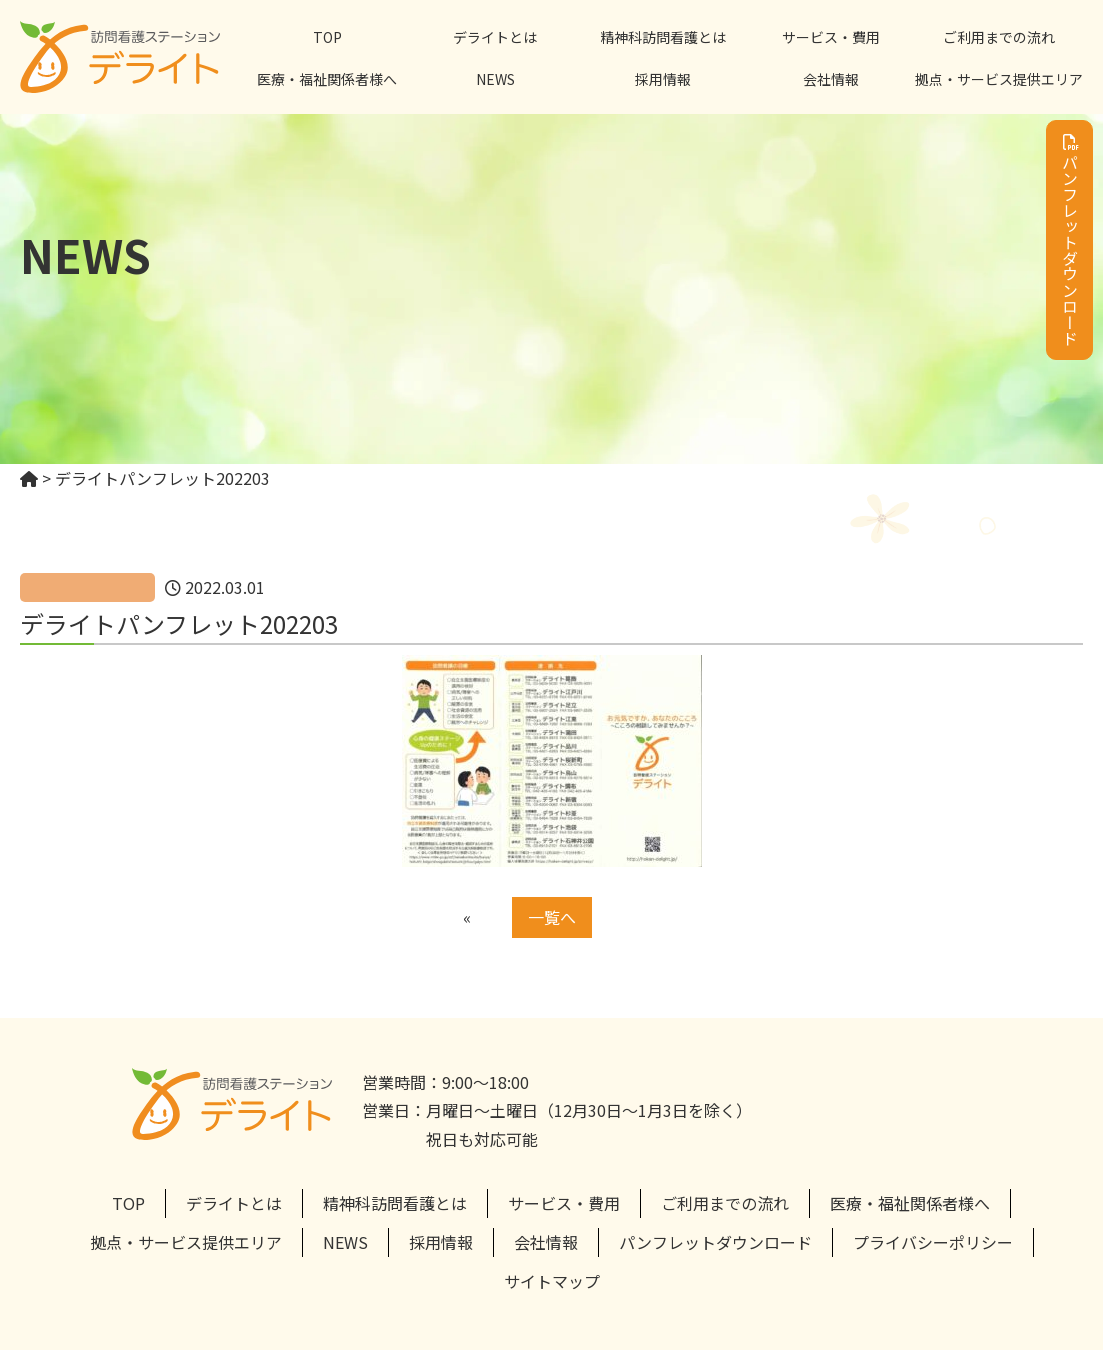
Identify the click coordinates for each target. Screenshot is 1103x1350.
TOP (327, 37)
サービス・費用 (831, 37)
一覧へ (552, 917)
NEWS (495, 79)
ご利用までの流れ (999, 37)
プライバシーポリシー (933, 1242)
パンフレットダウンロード (1070, 240)
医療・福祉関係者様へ (327, 79)
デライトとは (495, 37)
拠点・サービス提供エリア (999, 79)
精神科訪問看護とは (663, 37)
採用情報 (663, 79)
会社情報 (831, 79)
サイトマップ (552, 1281)
